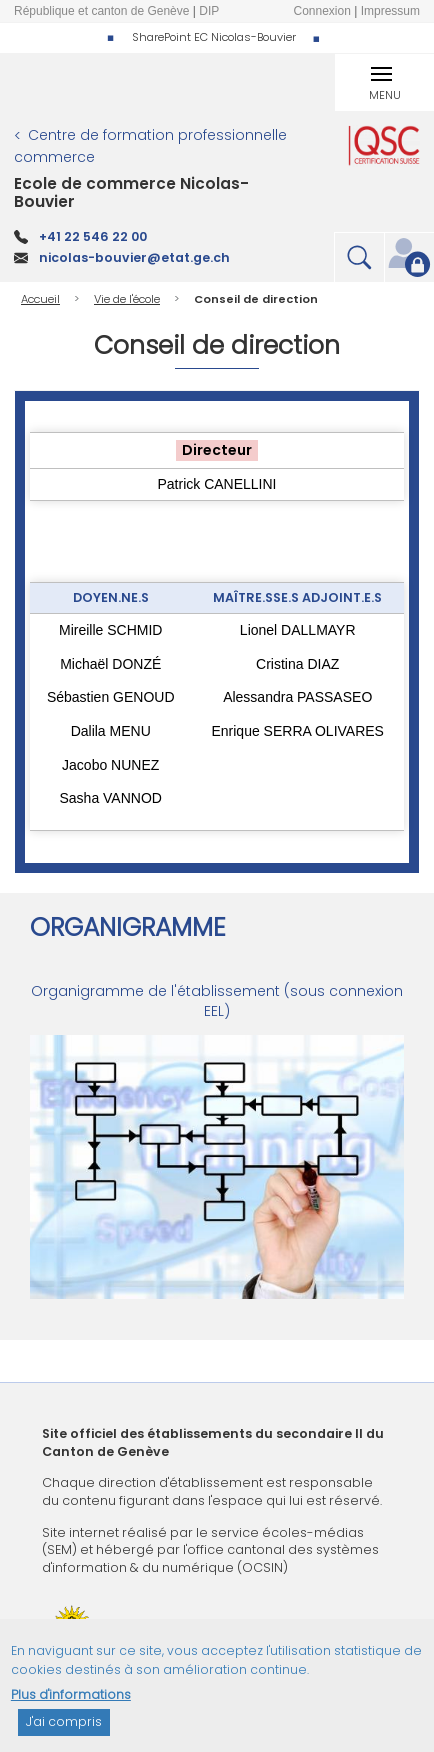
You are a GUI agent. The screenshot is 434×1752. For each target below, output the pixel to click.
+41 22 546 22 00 (93, 236)
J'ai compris (64, 1730)
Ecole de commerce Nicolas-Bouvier (131, 192)
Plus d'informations (71, 1702)
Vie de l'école (127, 299)
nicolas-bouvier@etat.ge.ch (134, 257)
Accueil (40, 299)
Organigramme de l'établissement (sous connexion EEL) (217, 1001)
